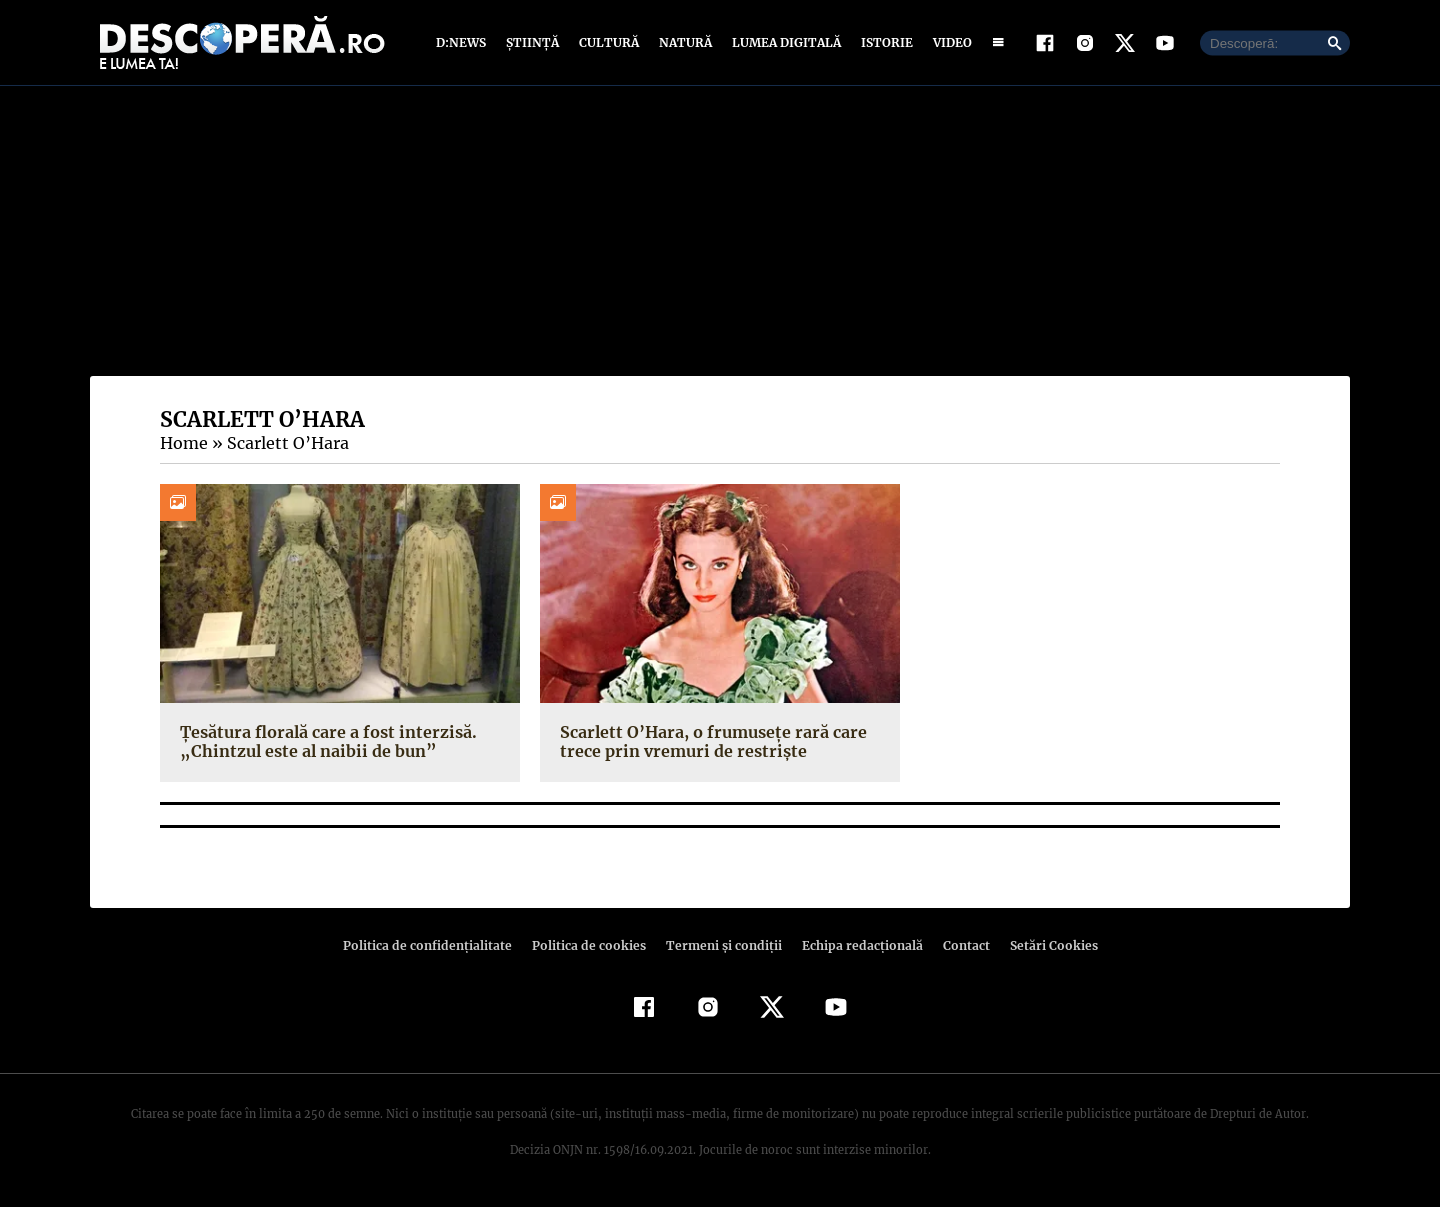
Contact (958, 945)
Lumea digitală (783, 42)
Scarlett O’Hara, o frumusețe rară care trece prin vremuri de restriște (707, 741)
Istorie (883, 42)
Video (948, 42)
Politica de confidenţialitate (436, 945)
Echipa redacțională (856, 945)
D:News (464, 42)
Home (183, 443)
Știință (533, 42)
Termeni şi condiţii (721, 945)
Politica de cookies (591, 945)
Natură (683, 42)
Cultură (608, 42)
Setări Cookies (1043, 945)
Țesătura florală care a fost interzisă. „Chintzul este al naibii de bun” (322, 741)
